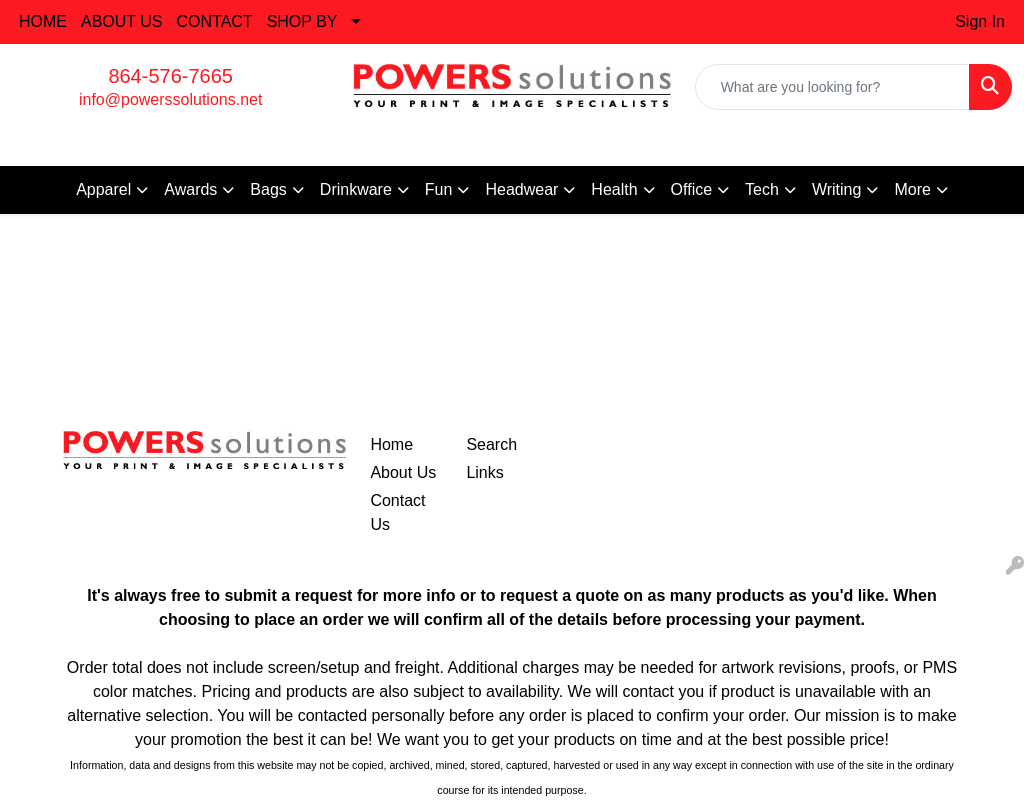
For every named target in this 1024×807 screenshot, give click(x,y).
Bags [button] (268, 189)
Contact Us (397, 512)
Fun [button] (439, 189)
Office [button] (692, 189)
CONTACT (215, 21)
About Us (403, 472)
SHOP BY (302, 21)
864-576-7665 (170, 76)
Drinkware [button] (356, 189)
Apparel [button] (103, 189)
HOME (43, 21)
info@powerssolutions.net (170, 99)
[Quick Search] (832, 87)
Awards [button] (190, 189)
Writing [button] (837, 189)
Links (484, 472)
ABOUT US (122, 21)
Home (391, 444)
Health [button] (614, 189)
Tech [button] (762, 189)
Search (491, 444)
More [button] (912, 189)
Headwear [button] (521, 189)
